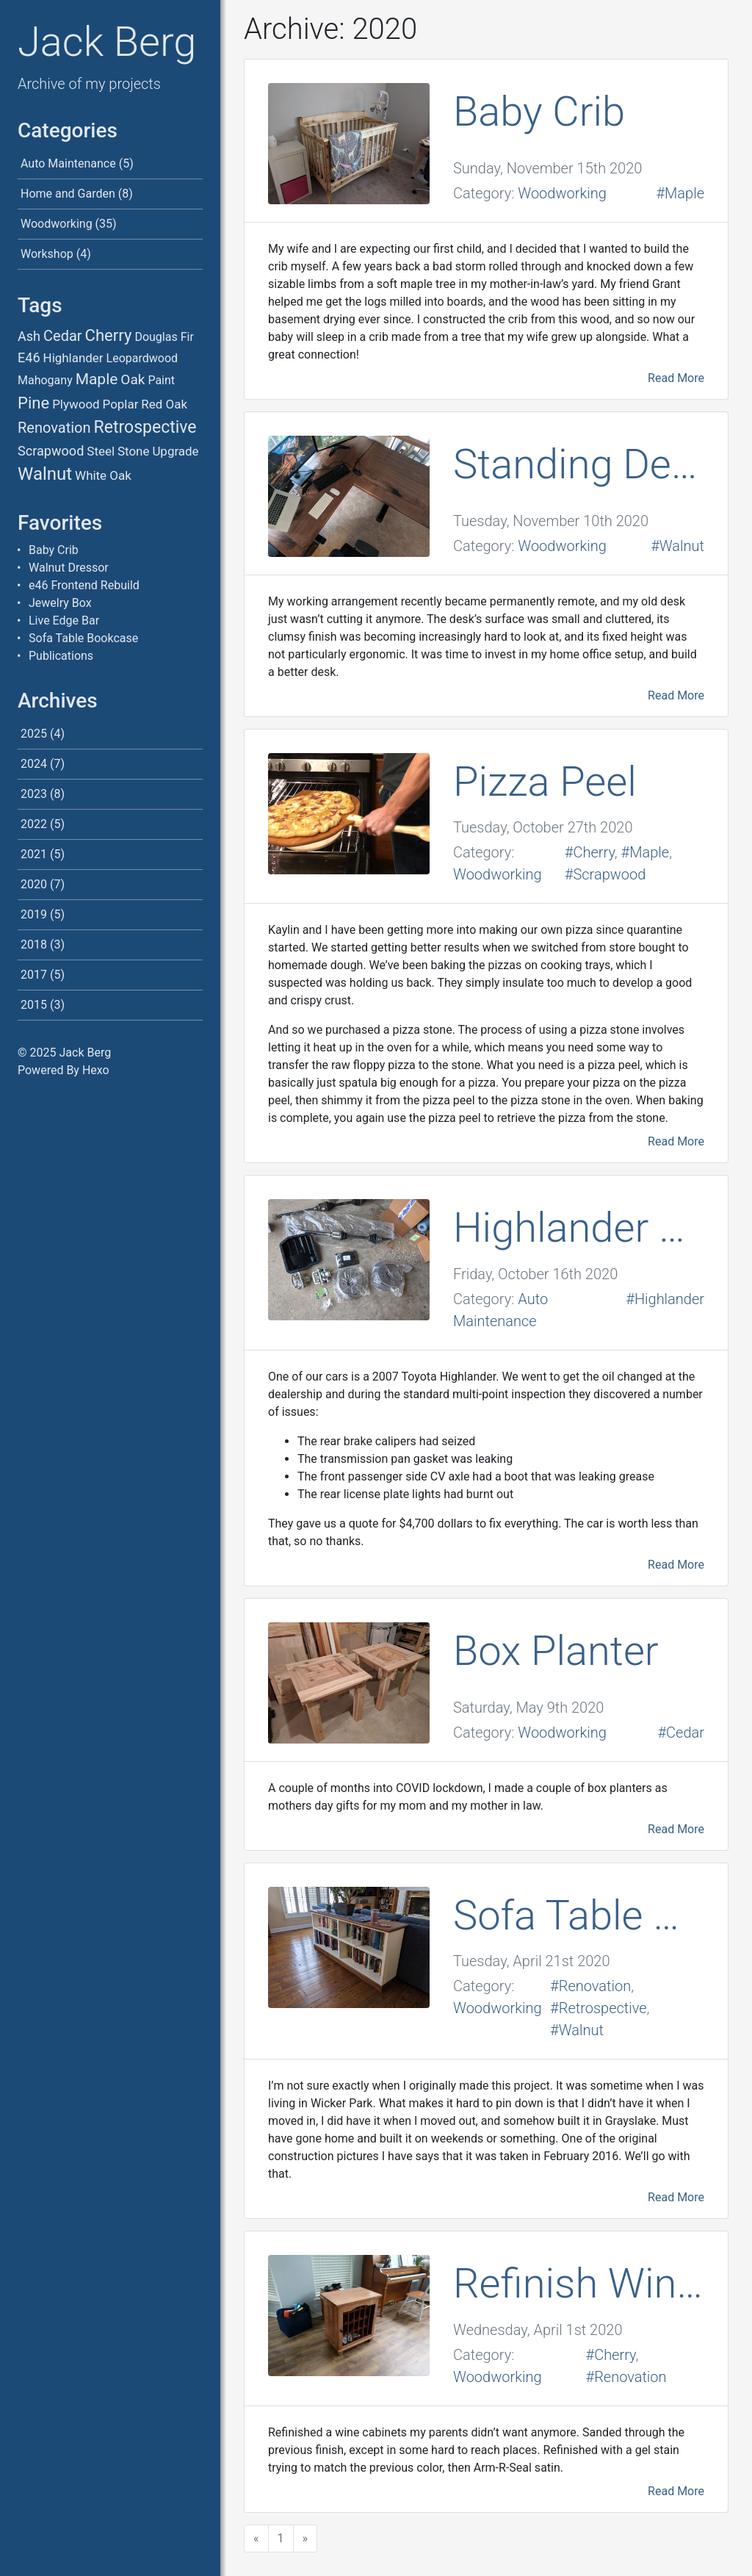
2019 (34, 914)
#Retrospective (598, 2008)
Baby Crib (54, 550)
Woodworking (57, 224)
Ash (29, 336)
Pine (33, 403)
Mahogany (45, 380)
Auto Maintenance (68, 163)
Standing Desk (578, 464)
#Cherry (590, 852)
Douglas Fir (163, 337)
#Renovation (590, 1986)
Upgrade (175, 451)
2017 (34, 975)
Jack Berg (107, 42)
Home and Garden (68, 194)
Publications (61, 656)
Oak (132, 379)
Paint (161, 380)
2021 (34, 854)
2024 (34, 764)
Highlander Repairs (578, 1228)
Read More (676, 378)
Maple (97, 379)
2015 (34, 1005)
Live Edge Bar (64, 620)
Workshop (47, 254)
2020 (34, 884)
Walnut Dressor (69, 568)
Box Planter (556, 1651)
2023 (34, 794)
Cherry (108, 335)
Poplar (121, 404)
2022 (34, 824)
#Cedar (680, 1732)
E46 (29, 357)
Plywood (75, 404)
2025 (34, 734)
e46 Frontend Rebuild (84, 585)
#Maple (680, 193)
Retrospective (144, 427)
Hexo (95, 1070)
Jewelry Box (60, 603)
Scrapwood (51, 450)
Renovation (54, 427)
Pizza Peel (545, 782)
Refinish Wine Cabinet (578, 2283)
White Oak (103, 475)
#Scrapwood (605, 874)
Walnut (45, 474)
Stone (133, 451)
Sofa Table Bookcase (83, 638)
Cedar (62, 336)
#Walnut (677, 546)
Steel (101, 451)
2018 (34, 944)
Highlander (73, 357)
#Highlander (665, 1299)
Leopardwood (142, 358)
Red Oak (164, 404)
